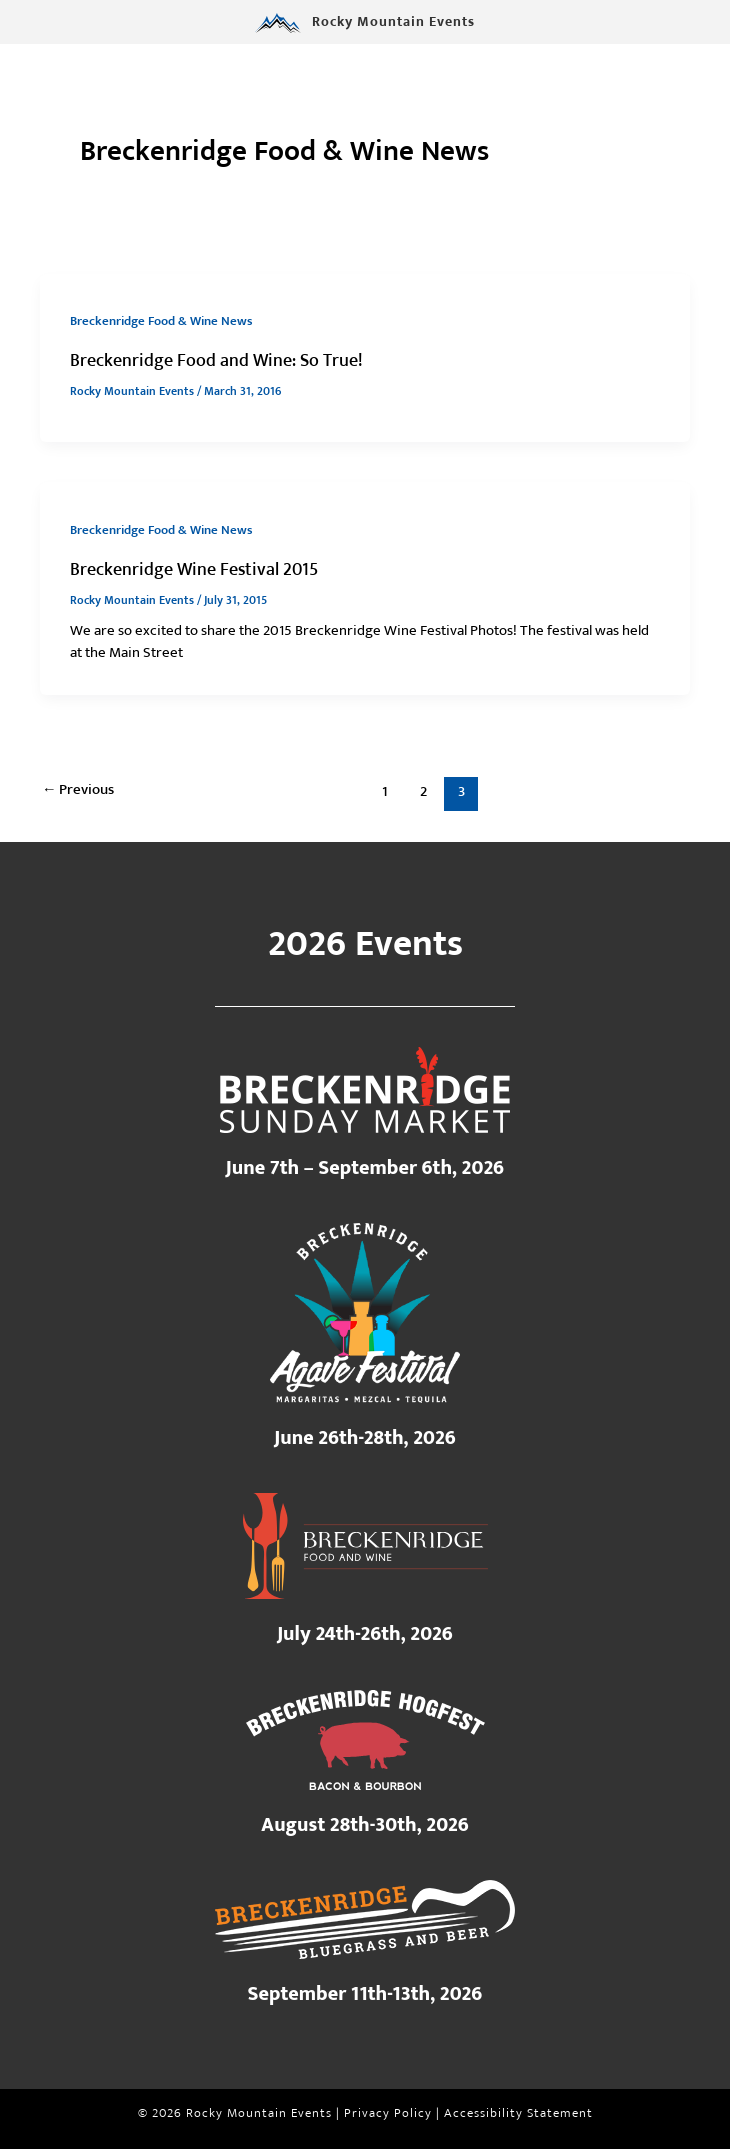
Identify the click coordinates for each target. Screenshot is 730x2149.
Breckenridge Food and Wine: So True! (216, 360)
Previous (78, 790)
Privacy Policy (388, 2113)
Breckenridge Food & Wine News (161, 321)
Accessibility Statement (518, 2113)
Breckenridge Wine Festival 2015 (194, 569)
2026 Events (365, 944)
